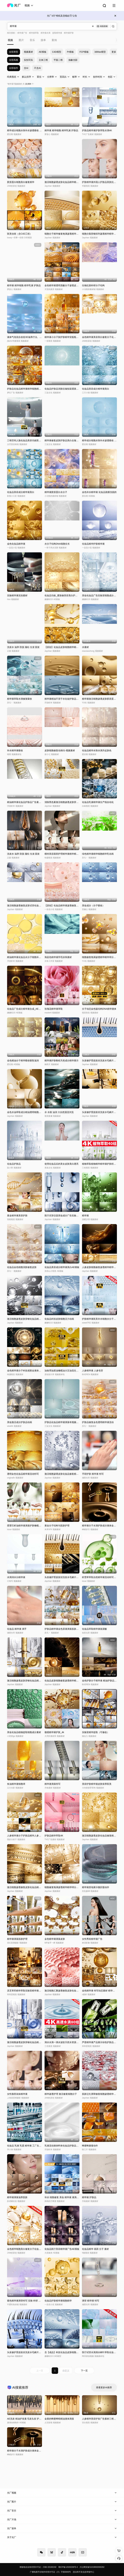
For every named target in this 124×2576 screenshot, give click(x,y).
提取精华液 (57, 33)
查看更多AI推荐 (104, 2387)
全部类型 (13, 52)
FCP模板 (84, 52)
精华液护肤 (69, 33)
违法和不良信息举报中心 (83, 2572)
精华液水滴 (45, 33)
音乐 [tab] (32, 40)
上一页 (39, 2370)
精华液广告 (22, 33)
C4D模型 (56, 52)
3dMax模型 (100, 52)
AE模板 (42, 52)
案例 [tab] (54, 40)
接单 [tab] (43, 40)
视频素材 (28, 52)
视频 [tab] (10, 40)
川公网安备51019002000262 (92, 2567)
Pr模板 (70, 52)
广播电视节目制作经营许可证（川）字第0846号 (50, 2572)
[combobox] (29, 5)
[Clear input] (93, 26)
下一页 (84, 2370)
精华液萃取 (34, 33)
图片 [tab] (21, 40)
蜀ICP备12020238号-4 (68, 2567)
